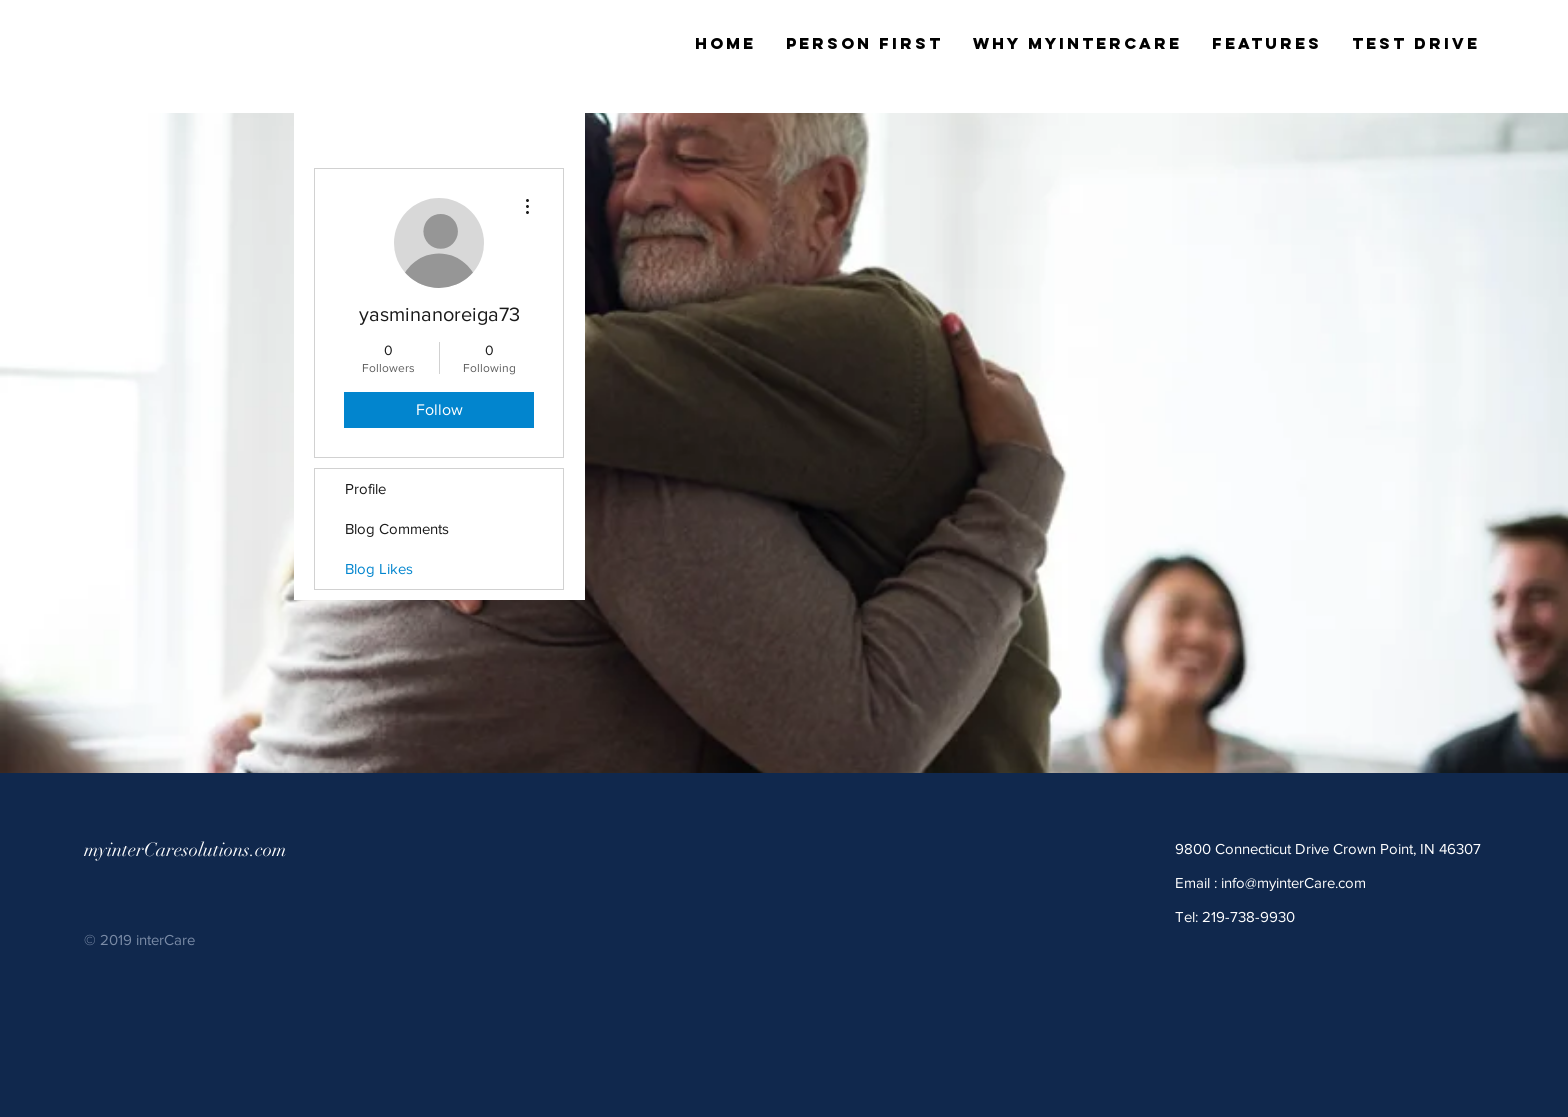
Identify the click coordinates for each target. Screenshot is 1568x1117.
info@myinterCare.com (1293, 882)
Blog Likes (379, 568)
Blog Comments (397, 528)
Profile (365, 488)
